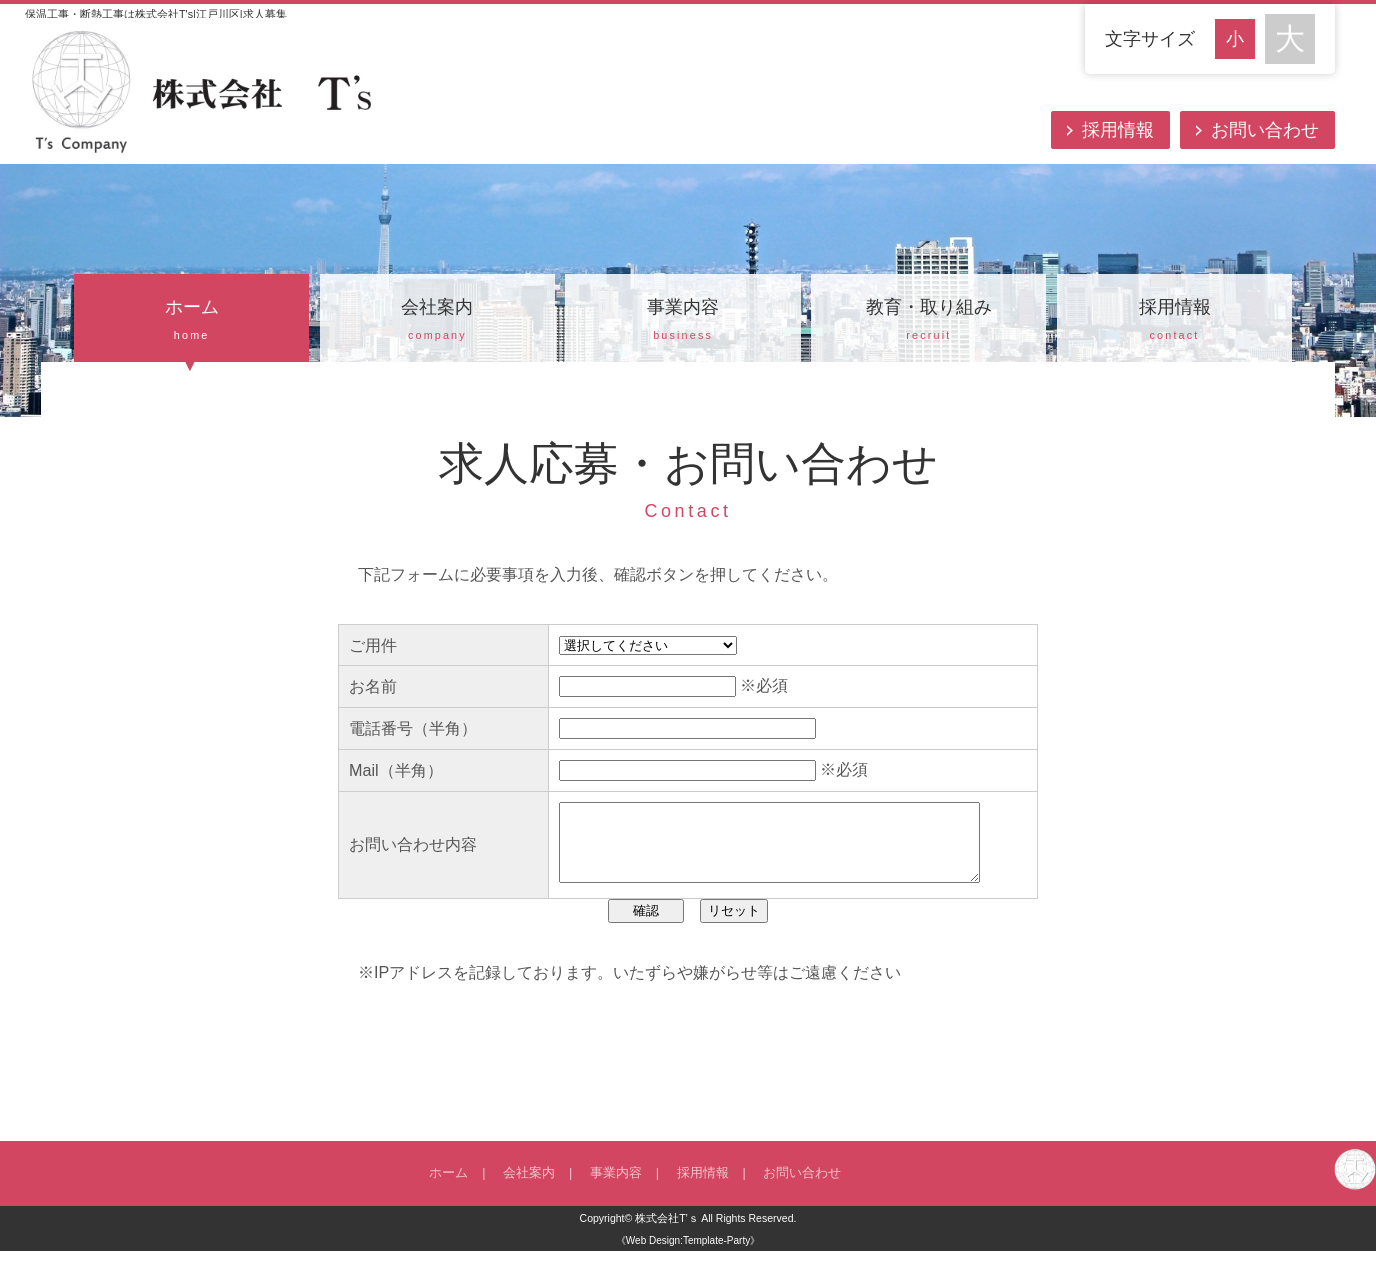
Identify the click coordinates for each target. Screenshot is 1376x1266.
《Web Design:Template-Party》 (688, 1255)
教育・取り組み (928, 322)
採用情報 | (704, 1188)
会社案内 (437, 322)
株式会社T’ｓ (667, 1233)
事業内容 (682, 322)
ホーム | (457, 1188)
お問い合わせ (1265, 130)
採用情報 (1118, 130)
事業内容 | (617, 1188)
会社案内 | (530, 1188)
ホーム (191, 322)
